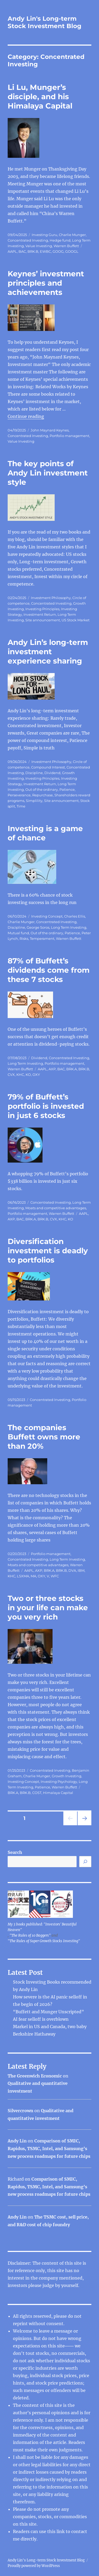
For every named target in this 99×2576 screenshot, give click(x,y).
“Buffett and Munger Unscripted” (48, 2011)
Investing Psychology (59, 1781)
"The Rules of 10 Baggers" (30, 1935)
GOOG (58, 251)
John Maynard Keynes (50, 430)
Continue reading (26, 416)
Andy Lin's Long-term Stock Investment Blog (44, 22)
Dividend (52, 773)
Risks (24, 938)
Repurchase (42, 795)
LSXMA (23, 1576)
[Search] (85, 1861)
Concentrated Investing (28, 240)
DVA (72, 1570)
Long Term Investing (68, 927)
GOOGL (71, 251)
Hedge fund (60, 240)
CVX (11, 1074)
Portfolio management (69, 436)
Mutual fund (18, 933)
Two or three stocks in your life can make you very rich (48, 1607)
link (61, 2531)
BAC (22, 251)
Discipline (34, 773)
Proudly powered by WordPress (34, 2566)
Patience (67, 789)
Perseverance (19, 795)
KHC (20, 1074)
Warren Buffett (66, 246)
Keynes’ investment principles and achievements (46, 283)
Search (15, 1852)
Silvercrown (20, 2110)
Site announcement (42, 620)
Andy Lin (17, 2140)
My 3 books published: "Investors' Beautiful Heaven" (42, 1927)
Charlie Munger (72, 235)
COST (36, 1793)
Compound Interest (48, 767)
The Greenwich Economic (35, 2076)
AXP (52, 1069)
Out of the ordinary (41, 789)
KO (28, 1074)
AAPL (12, 251)
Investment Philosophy (51, 598)
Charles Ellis (74, 916)
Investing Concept (47, 916)
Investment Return (39, 614)
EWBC (45, 251)
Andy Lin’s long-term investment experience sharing (48, 651)
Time (21, 806)
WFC (55, 1576)
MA (33, 1576)
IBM (81, 1570)
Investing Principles (42, 609)
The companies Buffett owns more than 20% (44, 1437)
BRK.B (32, 251)
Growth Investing (66, 1776)
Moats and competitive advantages (55, 1208)
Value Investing (38, 246)
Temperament (42, 938)
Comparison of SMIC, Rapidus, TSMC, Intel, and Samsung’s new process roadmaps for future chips (49, 2148)
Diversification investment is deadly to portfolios (48, 1250)
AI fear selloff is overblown (41, 2019)
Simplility (34, 800)
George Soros (38, 927)
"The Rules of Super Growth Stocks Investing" (44, 1941)
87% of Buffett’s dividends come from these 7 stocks (48, 970)
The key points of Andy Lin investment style (48, 473)
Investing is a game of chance (45, 833)
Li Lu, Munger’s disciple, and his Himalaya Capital (40, 96)
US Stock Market (75, 620)
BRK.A (71, 1069)
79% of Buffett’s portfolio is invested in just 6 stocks (46, 1106)
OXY (36, 1074)
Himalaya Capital (58, 1793)
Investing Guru (44, 235)
